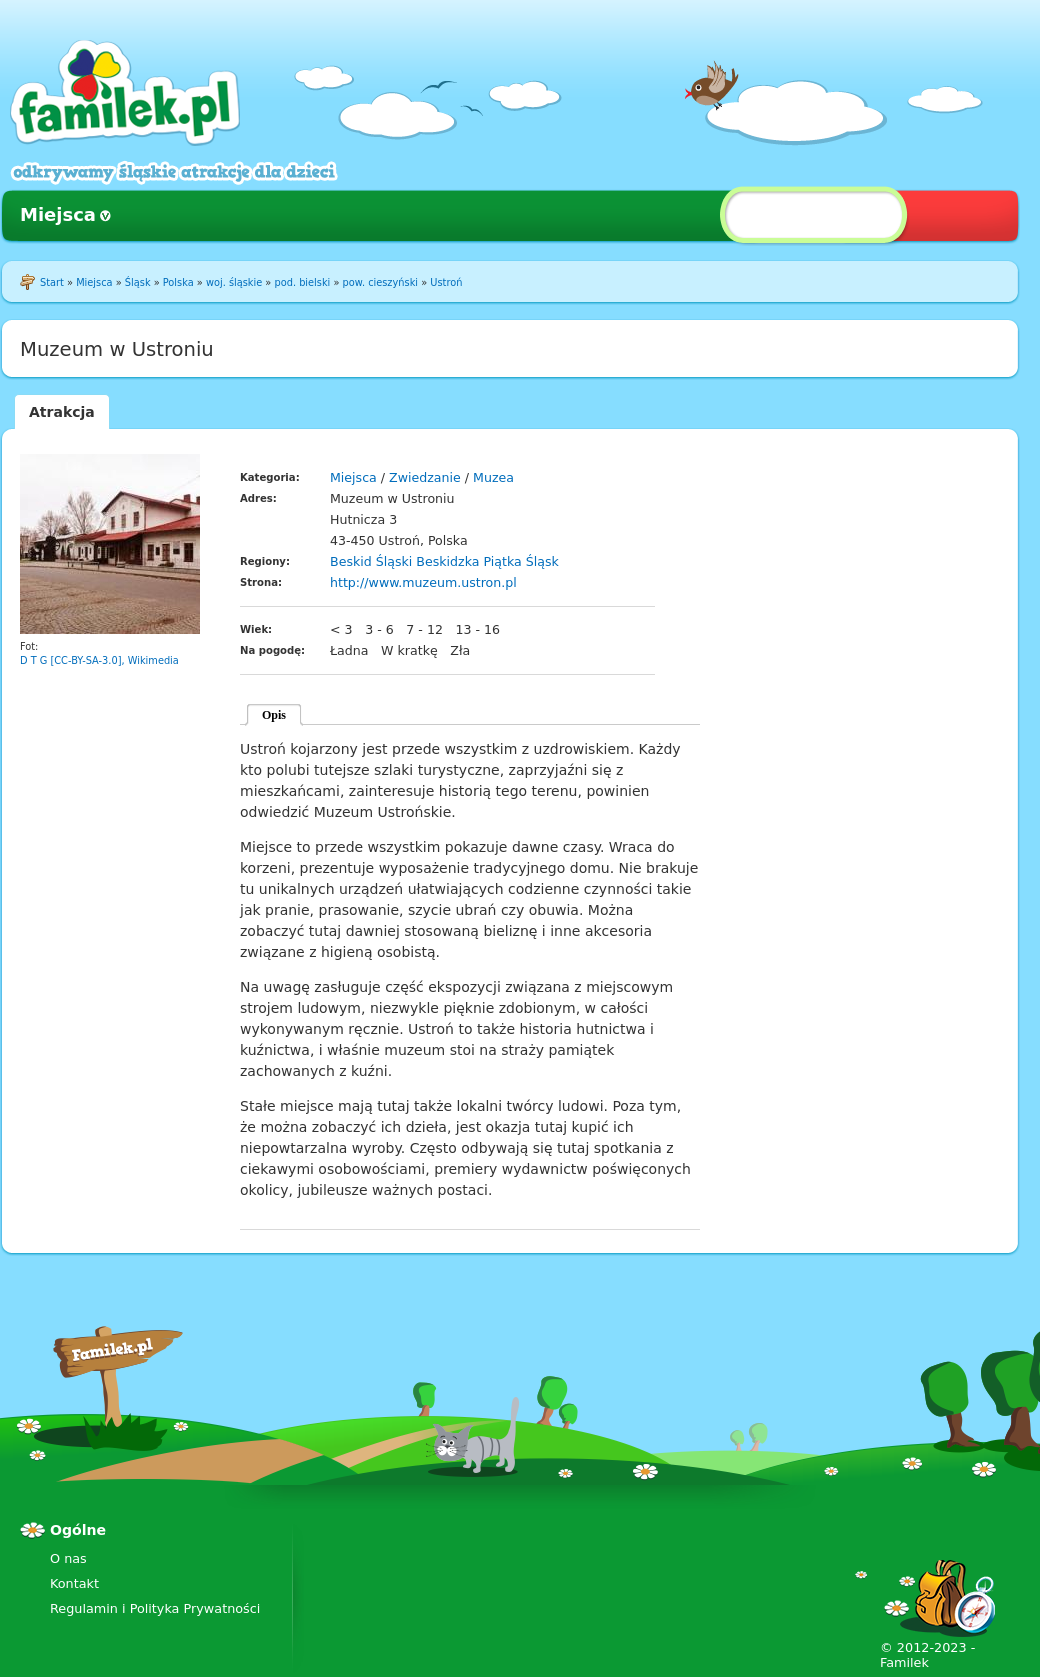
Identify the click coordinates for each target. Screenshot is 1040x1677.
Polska (178, 282)
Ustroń (446, 282)
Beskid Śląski (371, 561)
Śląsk (138, 282)
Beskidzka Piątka (468, 561)
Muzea (493, 477)
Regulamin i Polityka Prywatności (155, 1608)
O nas (68, 1558)
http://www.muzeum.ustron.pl (423, 582)
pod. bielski (302, 282)
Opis (274, 715)
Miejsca (58, 214)
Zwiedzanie (425, 477)
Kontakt (74, 1583)
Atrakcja (62, 412)
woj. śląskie (234, 282)
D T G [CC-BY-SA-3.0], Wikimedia (99, 660)
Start (52, 282)
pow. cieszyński (380, 282)
